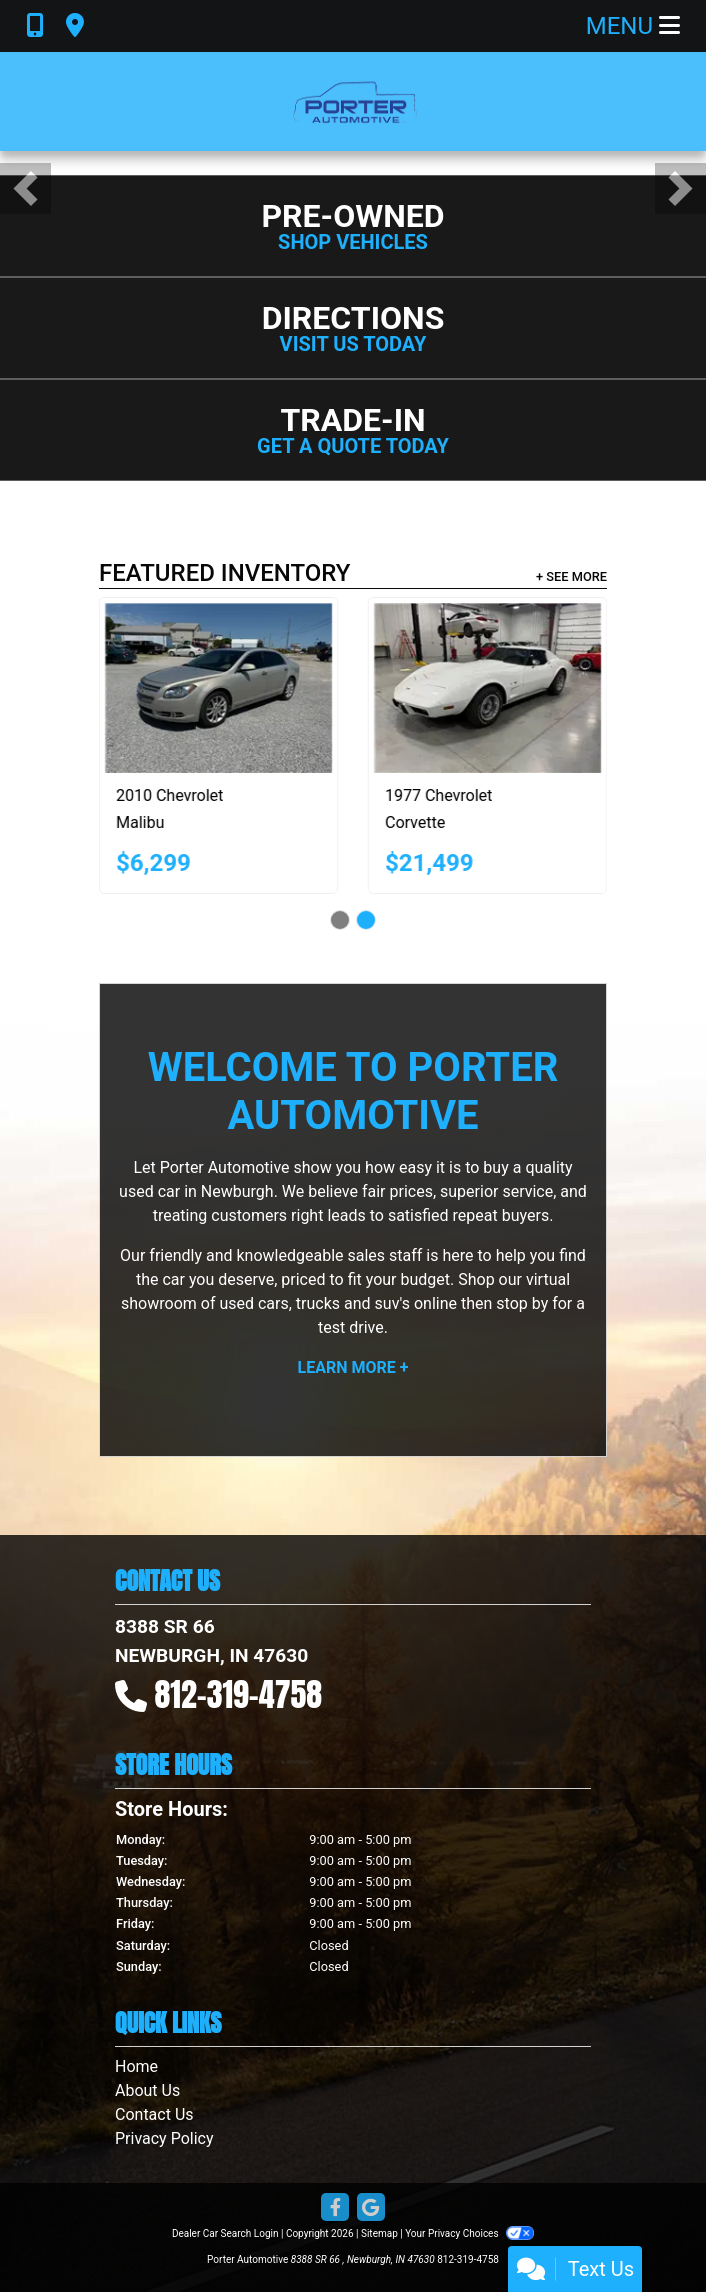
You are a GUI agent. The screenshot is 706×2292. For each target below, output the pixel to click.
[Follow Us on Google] (371, 2208)
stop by (522, 1303)
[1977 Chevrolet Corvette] (512, 688)
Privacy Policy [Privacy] (164, 2138)
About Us (147, 2090)
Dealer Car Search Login (225, 2233)
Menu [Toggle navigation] (633, 26)
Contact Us (154, 2114)
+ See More (571, 576)
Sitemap (379, 2233)
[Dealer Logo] (353, 101)
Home (136, 2066)
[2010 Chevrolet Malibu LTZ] (243, 688)
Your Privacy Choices (469, 2233)
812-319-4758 (239, 1694)
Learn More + (353, 1367)
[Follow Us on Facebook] (335, 2208)
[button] (25, 188)
